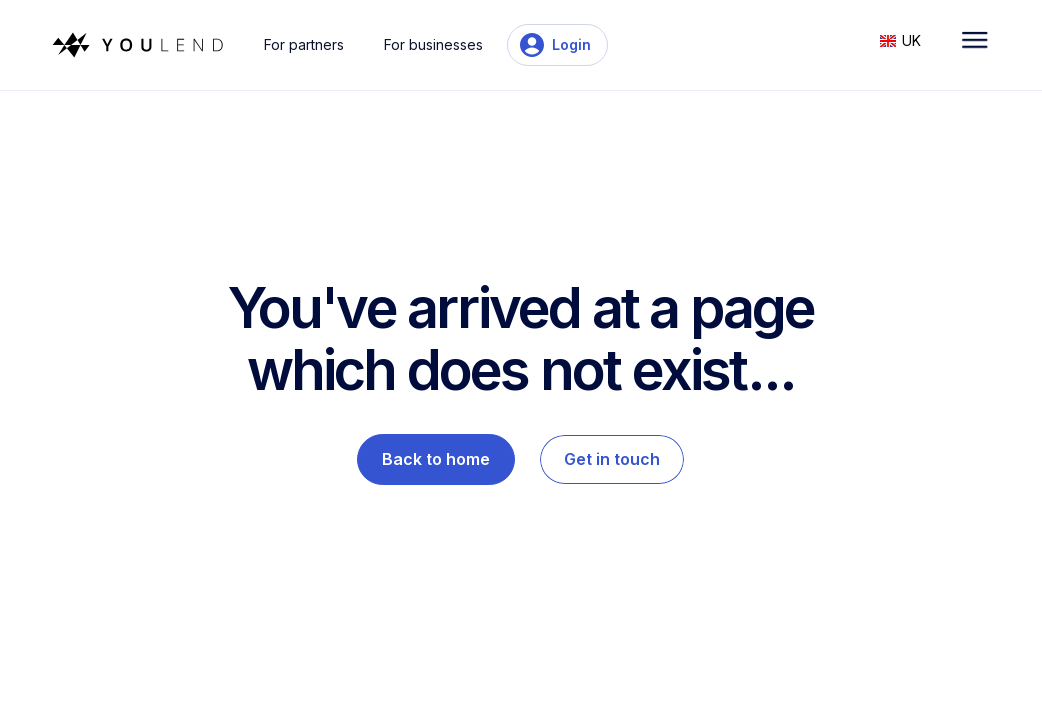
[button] (911, 38)
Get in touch (612, 459)
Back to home (436, 459)
